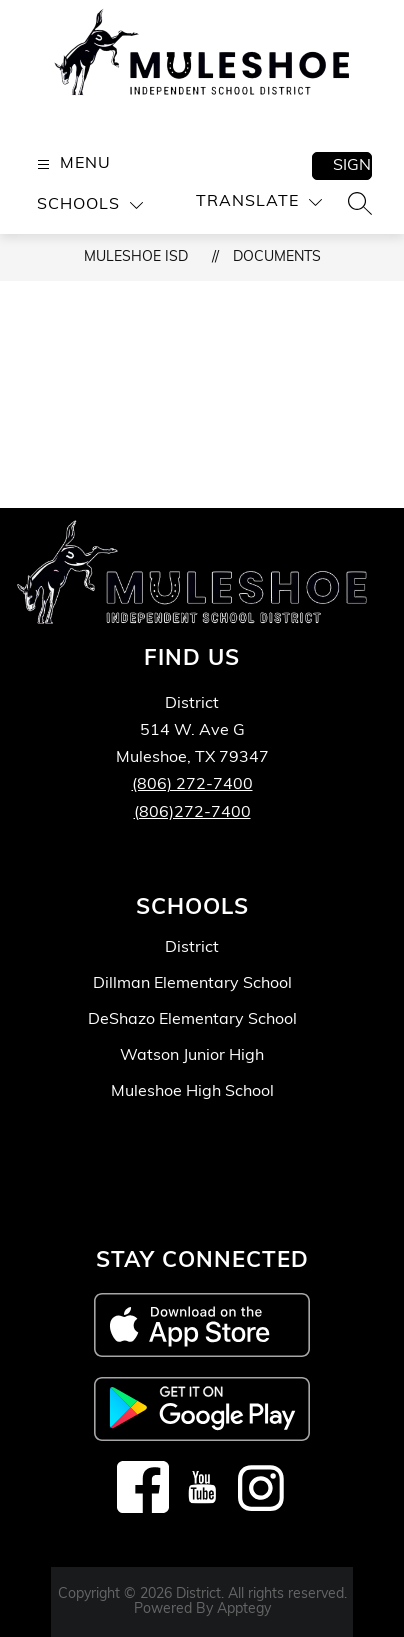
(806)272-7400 (192, 813)
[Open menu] (71, 164)
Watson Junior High (192, 1056)
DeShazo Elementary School (192, 1020)
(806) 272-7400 (192, 785)
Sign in (352, 166)
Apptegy (244, 1609)
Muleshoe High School (192, 1092)
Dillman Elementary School (192, 984)
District (192, 948)
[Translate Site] (259, 202)
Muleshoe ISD (136, 257)
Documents (277, 257)
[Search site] (360, 203)
